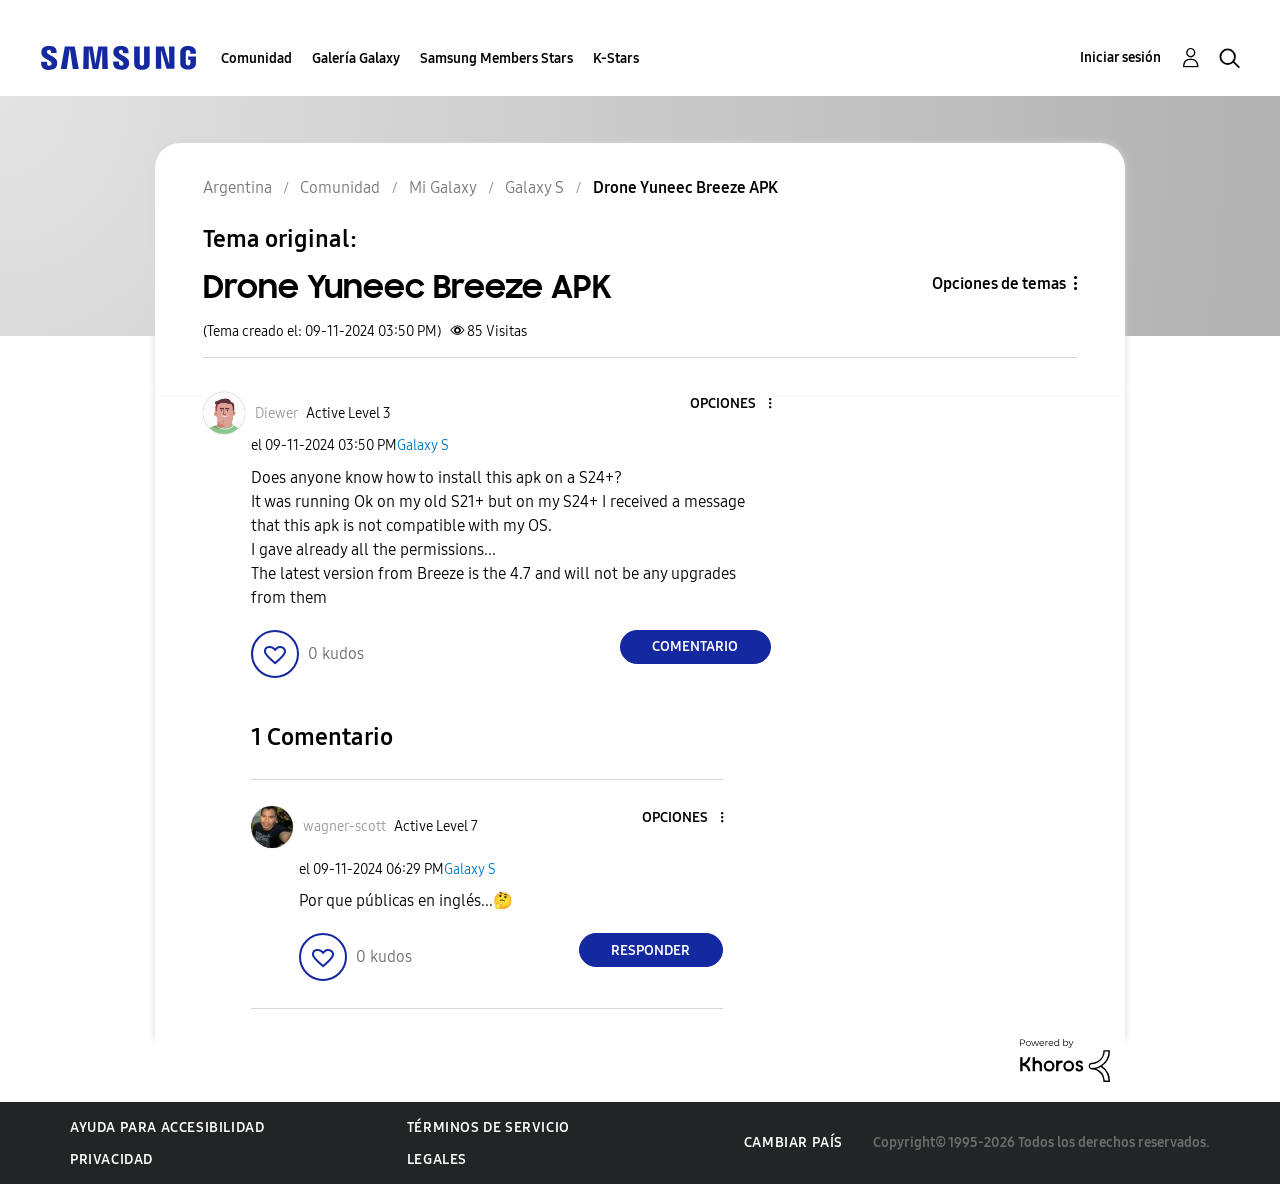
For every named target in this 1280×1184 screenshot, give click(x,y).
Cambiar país (793, 1142)
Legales (437, 1159)
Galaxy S (423, 445)
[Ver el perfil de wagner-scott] (344, 826)
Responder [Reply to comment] (650, 950)
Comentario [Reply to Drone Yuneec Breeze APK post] (695, 646)
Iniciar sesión (1120, 57)
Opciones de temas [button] (999, 283)
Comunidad (256, 58)
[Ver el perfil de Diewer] (276, 413)
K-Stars (616, 58)
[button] (736, 404)
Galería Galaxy (356, 58)
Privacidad (111, 1159)
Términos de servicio (488, 1127)
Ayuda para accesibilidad (167, 1127)
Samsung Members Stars (496, 58)
